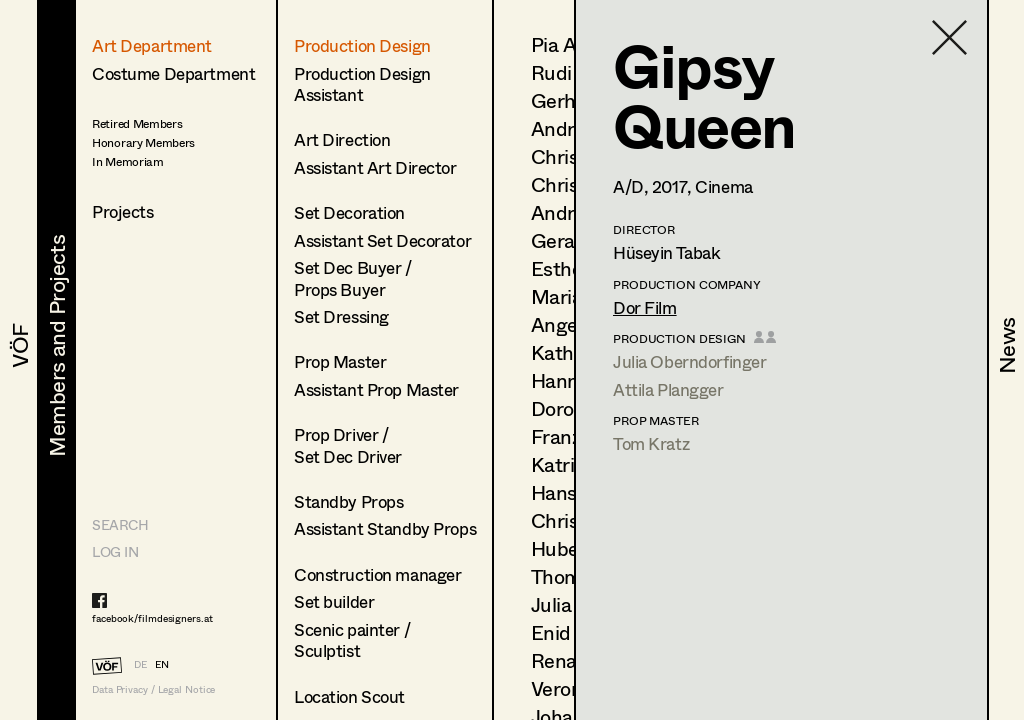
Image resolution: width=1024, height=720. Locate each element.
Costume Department (173, 73)
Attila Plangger (668, 389)
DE (140, 664)
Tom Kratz (651, 443)
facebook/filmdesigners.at (152, 618)
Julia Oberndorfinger (690, 361)
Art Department (152, 45)
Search (120, 524)
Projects (123, 211)
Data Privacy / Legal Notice (153, 689)
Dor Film (645, 307)
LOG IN (115, 551)
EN (162, 664)
